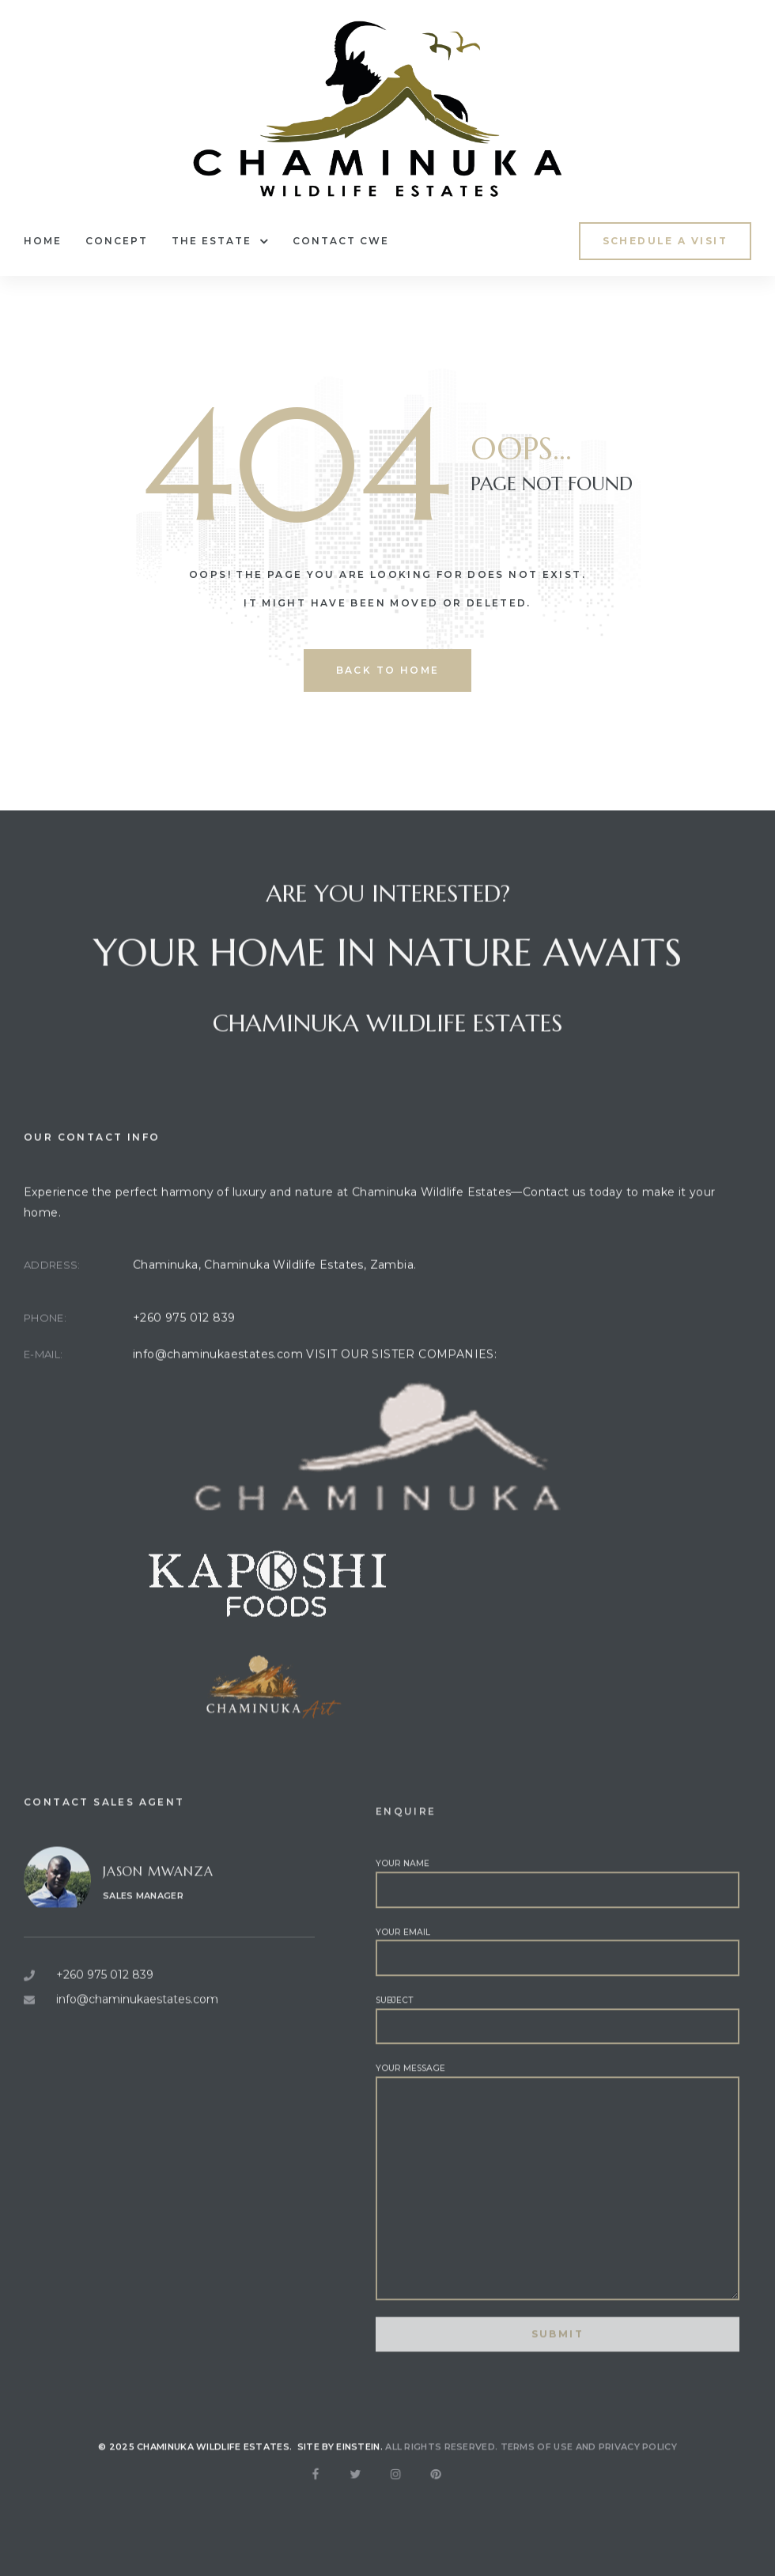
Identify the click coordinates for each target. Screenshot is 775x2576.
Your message (557, 2241)
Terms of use (537, 2470)
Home (43, 241)
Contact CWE (341, 241)
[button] (665, 240)
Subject (557, 2079)
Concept (116, 241)
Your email (557, 2011)
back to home (388, 670)
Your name (557, 1942)
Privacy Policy (638, 2470)
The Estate (220, 241)
